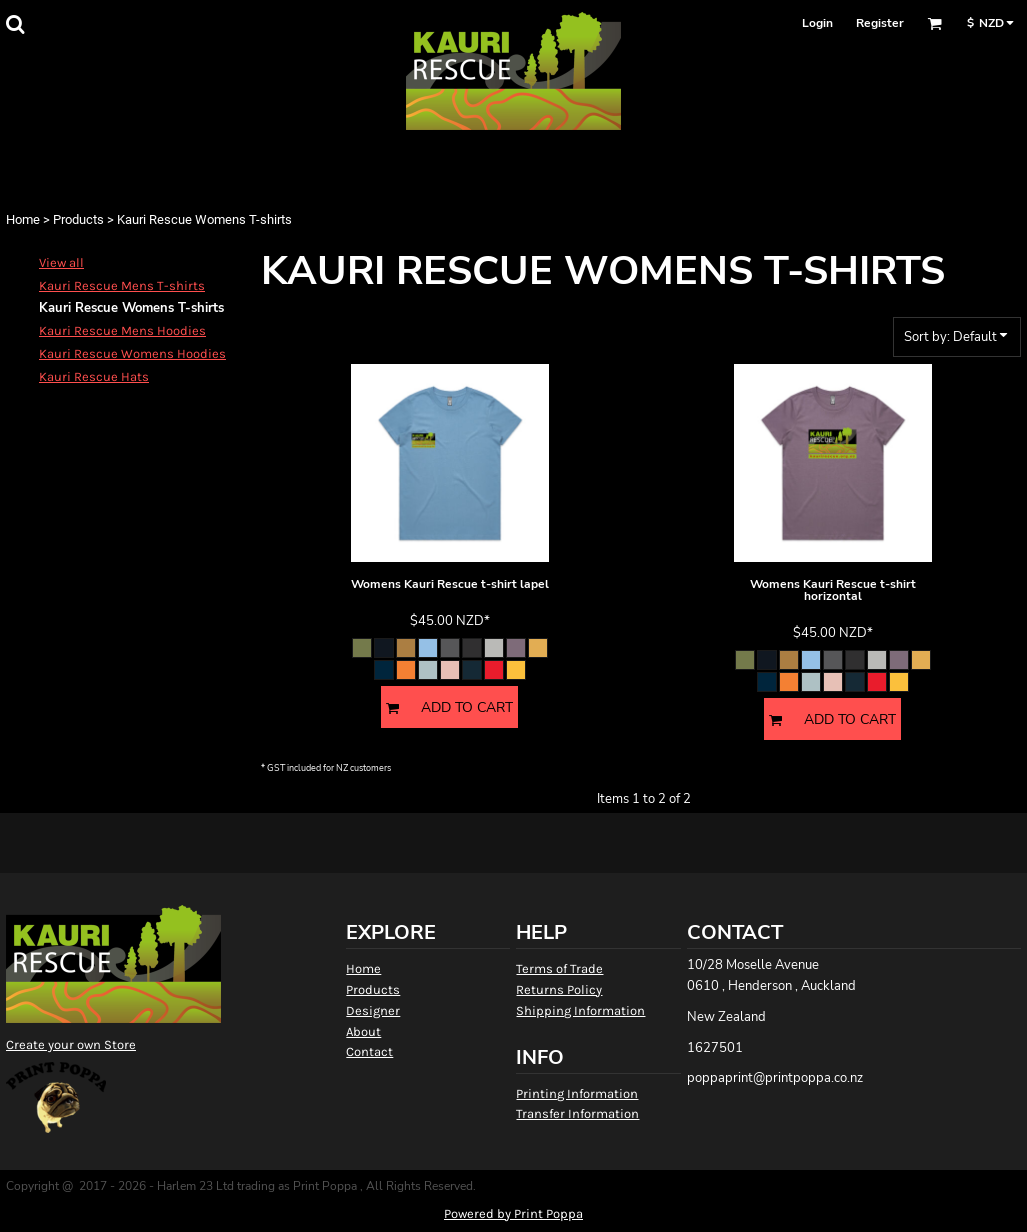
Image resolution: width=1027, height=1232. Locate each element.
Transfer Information (577, 1113)
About (363, 1031)
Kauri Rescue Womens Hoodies (132, 353)
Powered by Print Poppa (513, 1213)
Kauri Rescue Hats (94, 376)
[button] (15, 24)
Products (78, 219)
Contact (369, 1051)
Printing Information (577, 1093)
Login (817, 23)
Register (880, 23)
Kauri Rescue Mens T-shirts (122, 285)
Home (23, 219)
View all (61, 262)
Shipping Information (580, 1010)
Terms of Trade (559, 968)
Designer (373, 1010)
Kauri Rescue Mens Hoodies (122, 330)
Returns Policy (559, 989)
